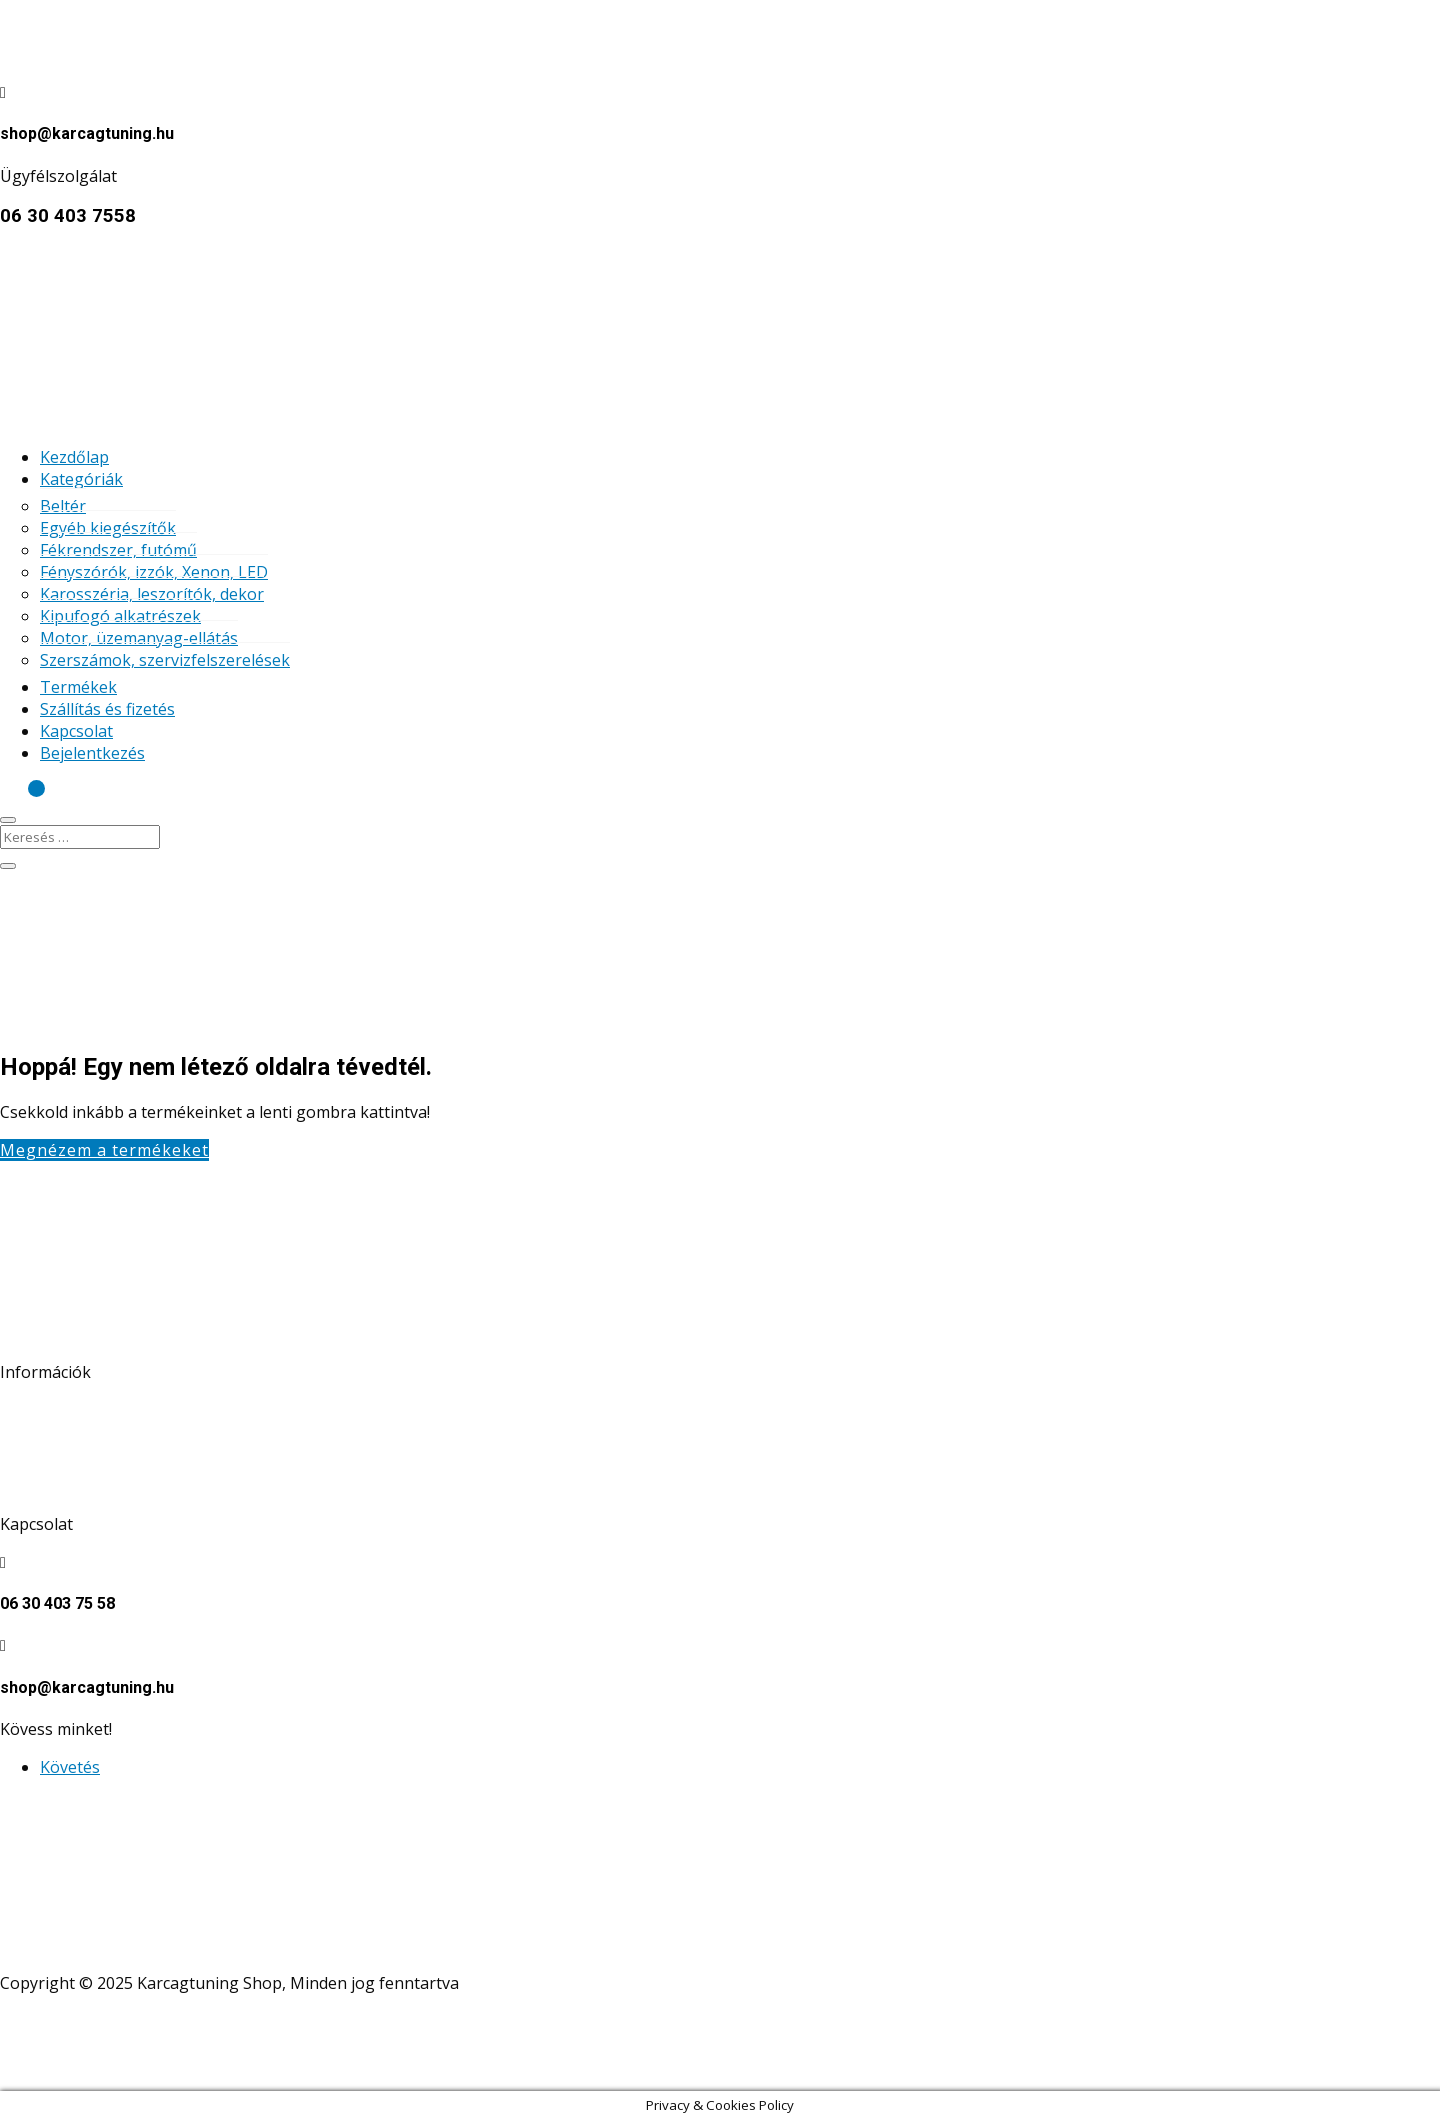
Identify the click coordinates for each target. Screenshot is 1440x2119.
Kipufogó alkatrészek (120, 616)
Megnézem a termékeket (104, 1150)
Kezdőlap (74, 457)
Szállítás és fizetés (107, 709)
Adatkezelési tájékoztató (92, 1410)
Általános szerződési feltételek (114, 1448)
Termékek (78, 687)
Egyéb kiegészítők (108, 528)
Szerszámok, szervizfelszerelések (165, 660)
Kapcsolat (76, 731)
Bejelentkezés (92, 753)
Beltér (63, 506)
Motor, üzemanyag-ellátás (139, 638)
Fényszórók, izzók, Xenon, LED (154, 572)
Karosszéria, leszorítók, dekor (152, 594)
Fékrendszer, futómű (118, 550)
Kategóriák (81, 479)
